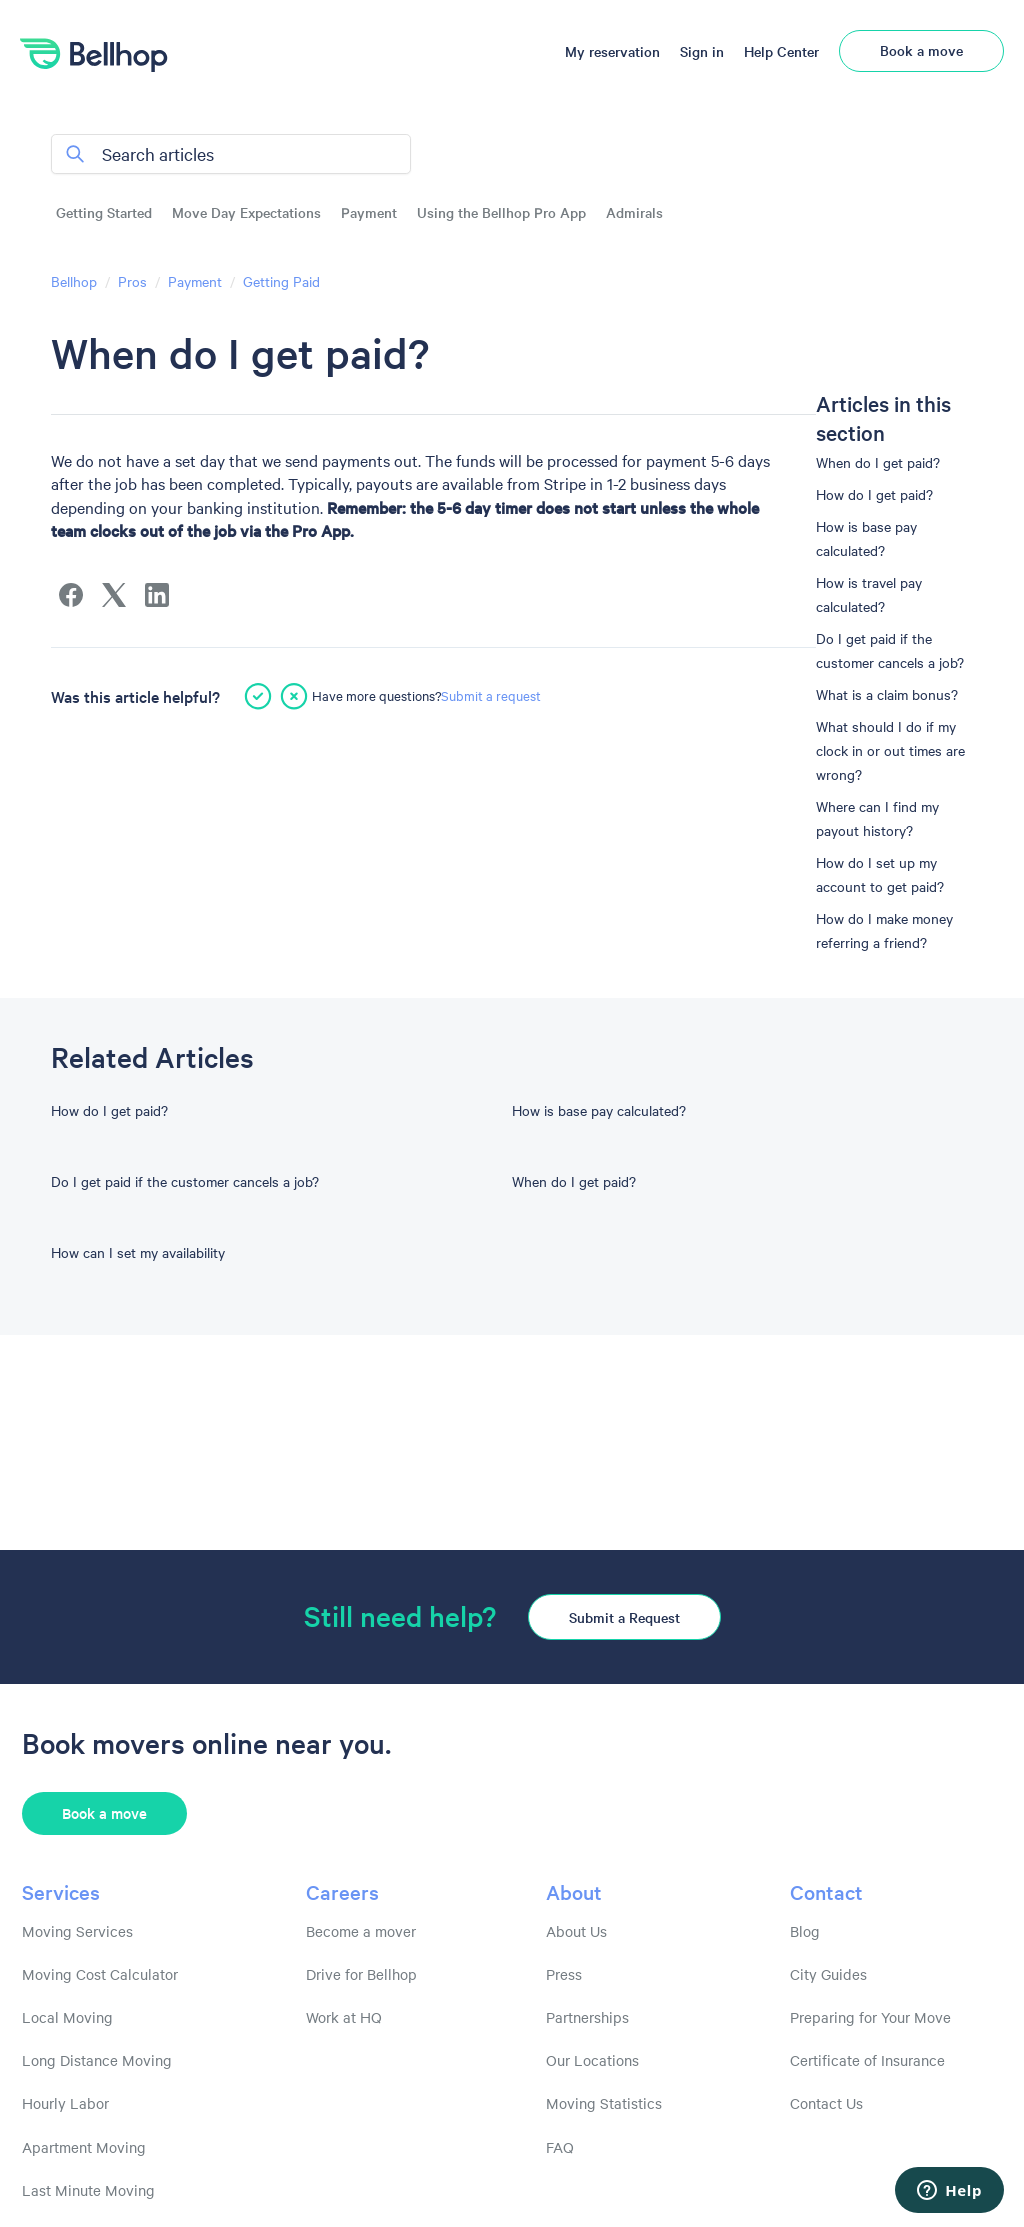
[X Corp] (114, 595)
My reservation (612, 51)
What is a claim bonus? (887, 694)
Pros (132, 281)
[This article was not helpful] (294, 696)
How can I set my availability (138, 1252)
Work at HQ (344, 2017)
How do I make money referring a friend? (884, 930)
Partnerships (587, 2017)
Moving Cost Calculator (100, 1974)
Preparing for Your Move (870, 2017)
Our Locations (592, 2060)
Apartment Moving (84, 2147)
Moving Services (77, 1931)
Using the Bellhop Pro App (501, 212)
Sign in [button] (702, 51)
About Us (576, 1931)
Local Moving (67, 2017)
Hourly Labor (65, 2103)
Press (564, 1974)
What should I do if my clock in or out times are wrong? (890, 750)
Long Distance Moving (97, 2060)
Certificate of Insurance (867, 2060)
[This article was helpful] (258, 696)
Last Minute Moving (88, 2190)
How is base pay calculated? (866, 538)
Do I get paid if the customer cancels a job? (890, 650)
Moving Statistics (604, 2103)
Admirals (634, 212)
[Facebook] (71, 595)
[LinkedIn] (157, 595)
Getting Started (104, 212)
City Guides (828, 1974)
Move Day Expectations (246, 212)
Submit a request (491, 695)
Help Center (781, 51)
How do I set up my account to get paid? (880, 874)
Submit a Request (624, 1617)
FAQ (560, 2147)
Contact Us (826, 2103)
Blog (805, 1931)
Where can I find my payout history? (877, 818)
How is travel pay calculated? (869, 594)
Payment (369, 212)
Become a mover (361, 1931)
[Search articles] (231, 154)
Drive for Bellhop (361, 1974)
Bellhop (74, 281)
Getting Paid (281, 281)
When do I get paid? (878, 462)
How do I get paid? (874, 494)
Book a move (921, 50)
